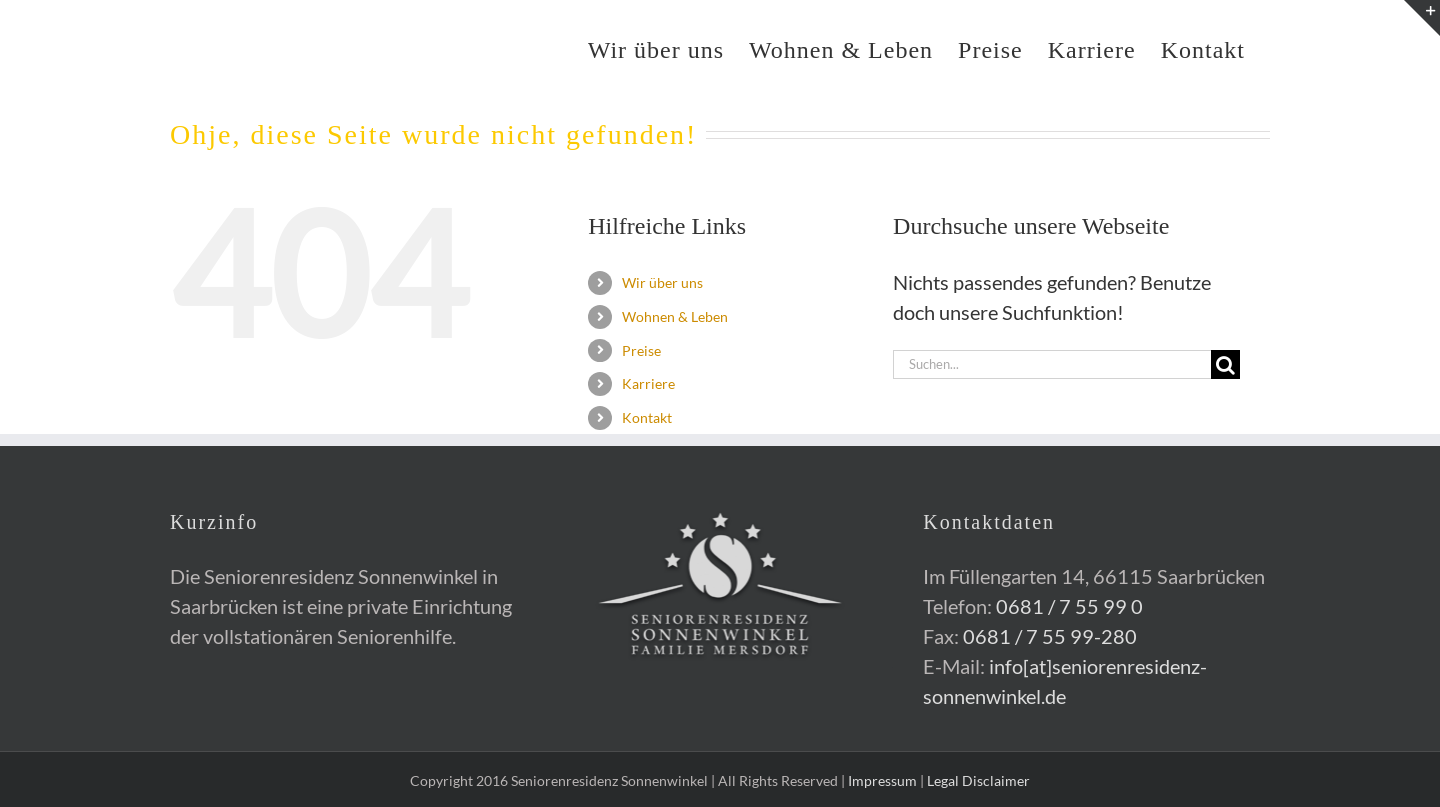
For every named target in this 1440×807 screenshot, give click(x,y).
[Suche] (1225, 364)
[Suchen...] (1052, 364)
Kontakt (647, 417)
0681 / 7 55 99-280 (1050, 636)
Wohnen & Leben (675, 316)
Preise (641, 350)
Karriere (648, 383)
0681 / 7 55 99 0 (1069, 606)
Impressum (882, 780)
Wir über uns (662, 282)
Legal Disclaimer (978, 780)
